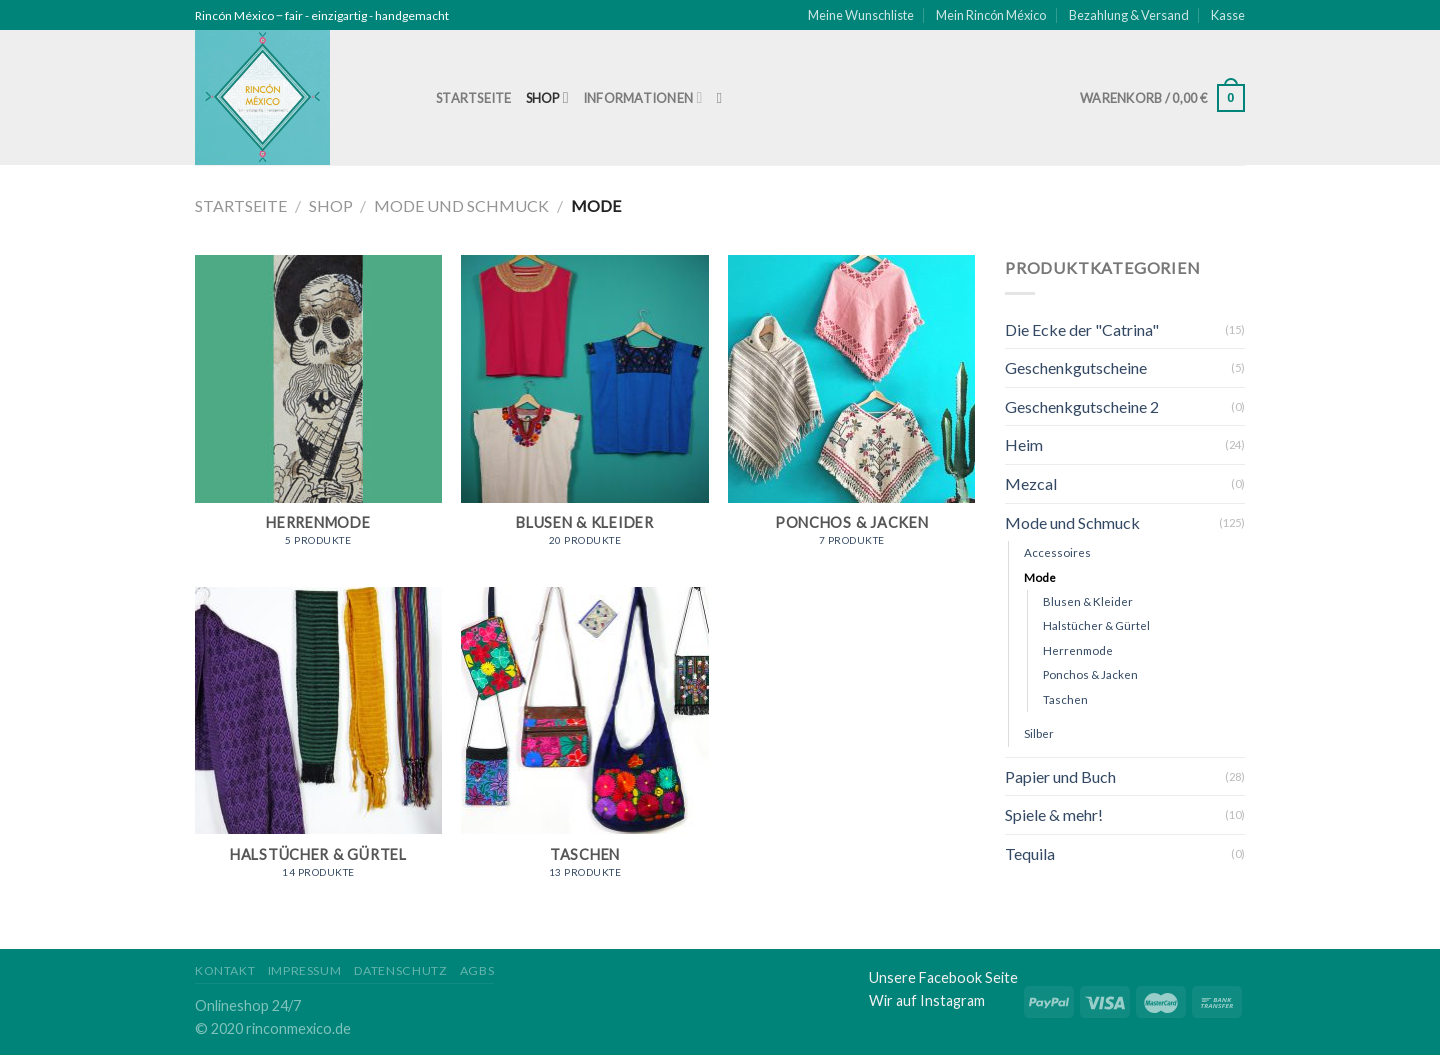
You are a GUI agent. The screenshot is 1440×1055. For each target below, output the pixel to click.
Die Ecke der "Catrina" (1082, 329)
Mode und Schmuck (461, 205)
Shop (547, 97)
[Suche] (724, 98)
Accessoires (1057, 552)
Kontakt (225, 970)
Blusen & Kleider (1088, 601)
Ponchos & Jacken (1090, 674)
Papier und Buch (1060, 776)
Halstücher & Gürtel (1096, 625)
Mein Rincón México (991, 15)
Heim (1024, 444)
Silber (1039, 733)
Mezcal (1031, 483)
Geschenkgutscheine (1076, 367)
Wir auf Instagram (927, 1000)
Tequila (1030, 853)
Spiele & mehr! (1054, 814)
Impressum (305, 970)
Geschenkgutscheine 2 (1082, 406)
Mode (1040, 577)
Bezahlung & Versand (1129, 15)
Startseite (474, 98)
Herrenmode (1078, 650)
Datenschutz (401, 970)
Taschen (1065, 699)
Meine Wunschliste (861, 15)
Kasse (1228, 15)
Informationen (643, 97)
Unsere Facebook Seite (943, 977)
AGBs (477, 970)
